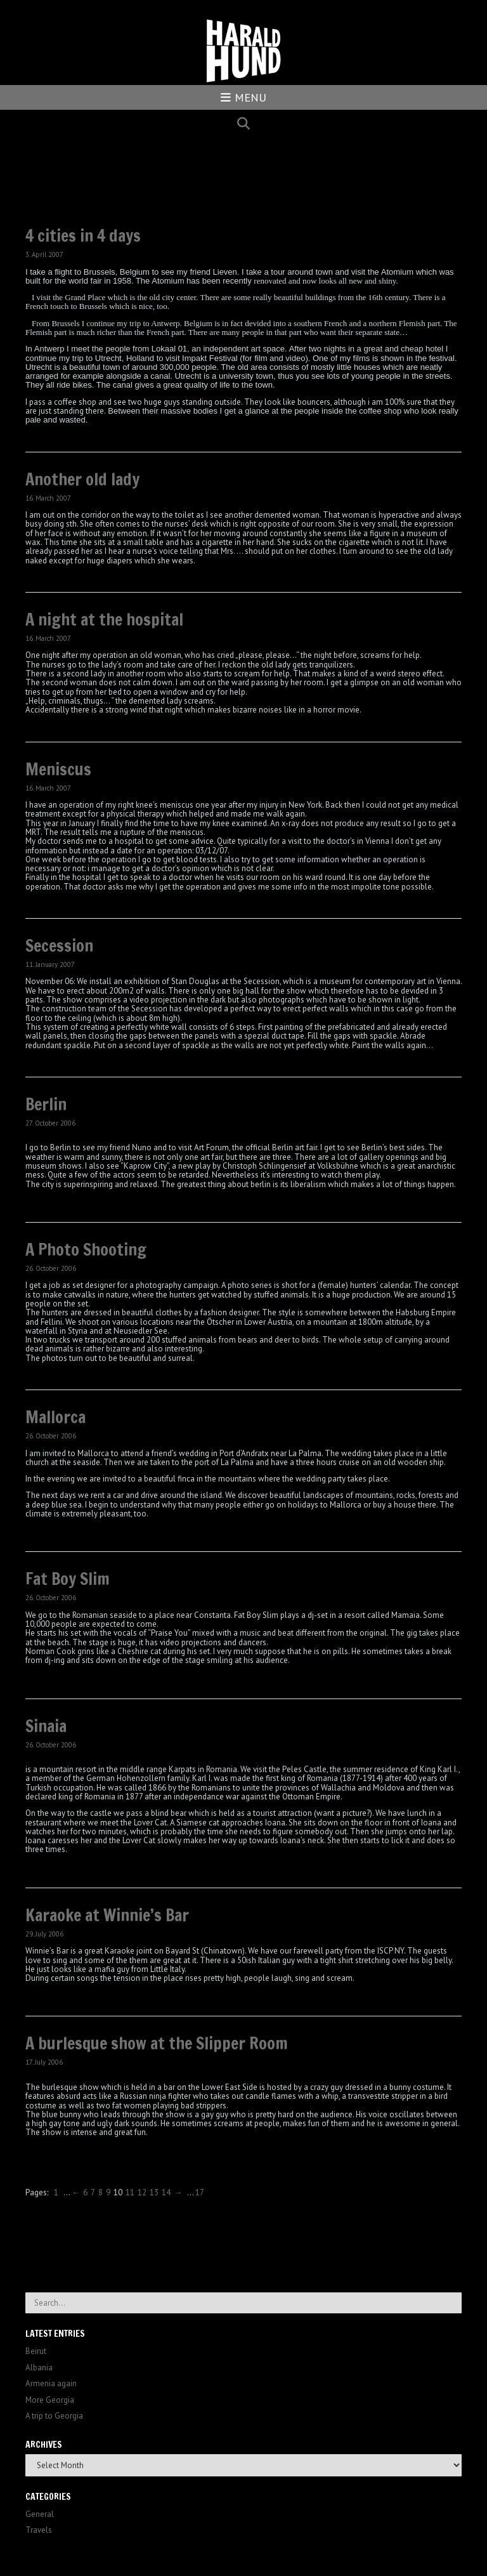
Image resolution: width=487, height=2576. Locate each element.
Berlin (46, 1104)
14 (166, 2192)
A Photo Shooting (85, 1249)
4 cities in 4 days (83, 235)
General (39, 2514)
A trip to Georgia (54, 2415)
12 (142, 2192)
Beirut (35, 2351)
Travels (38, 2530)
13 (154, 2192)
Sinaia (46, 1726)
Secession (59, 945)
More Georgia (49, 2400)
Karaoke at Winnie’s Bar (107, 1915)
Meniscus (58, 769)
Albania (39, 2367)
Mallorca (55, 1417)
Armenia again (51, 2383)
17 (199, 2192)
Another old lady (82, 479)
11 (130, 2192)
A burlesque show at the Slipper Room (156, 2043)
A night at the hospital (104, 619)
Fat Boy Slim (67, 1579)
